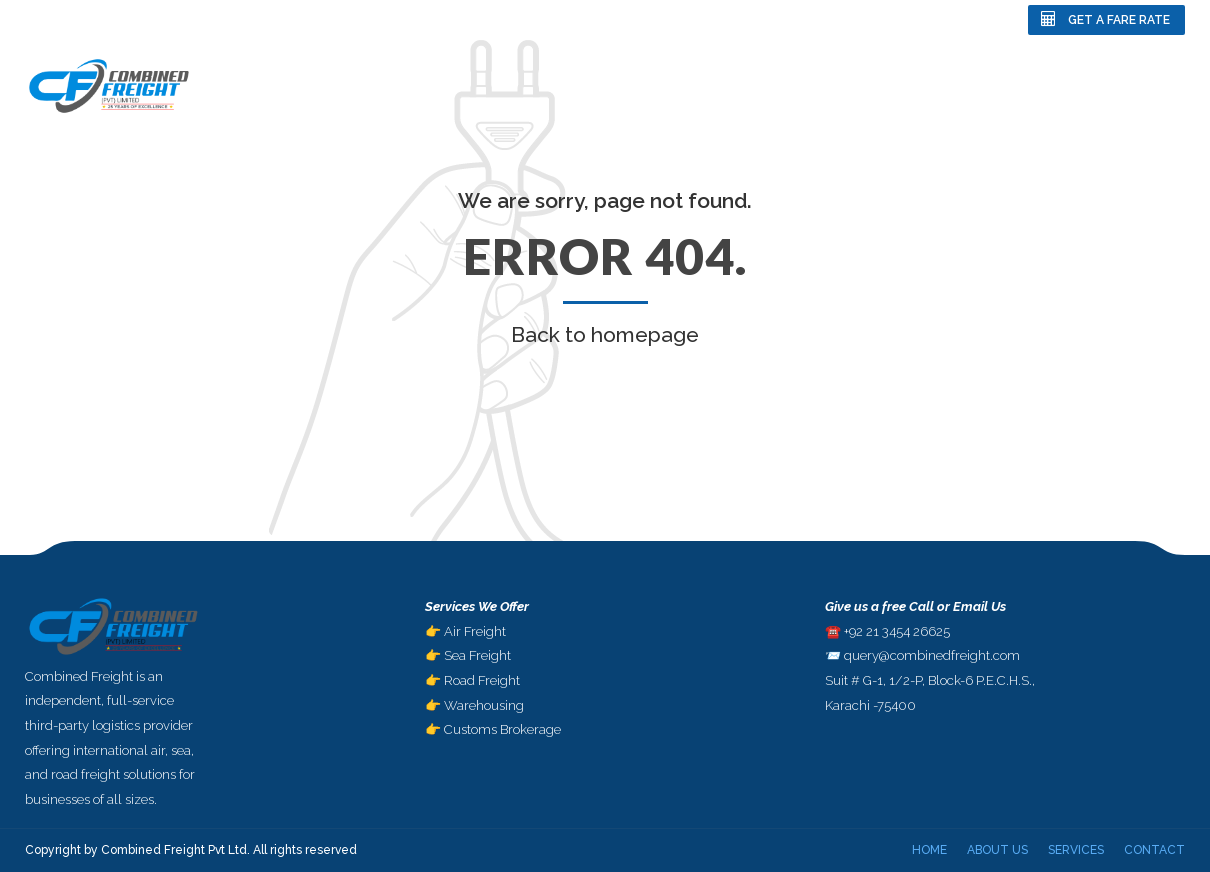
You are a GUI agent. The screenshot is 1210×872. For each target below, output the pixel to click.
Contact (1149, 85)
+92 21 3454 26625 (897, 631)
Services (1050, 85)
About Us (952, 85)
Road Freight (482, 680)
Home (864, 85)
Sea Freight (477, 655)
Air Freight (475, 631)
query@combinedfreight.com (932, 655)
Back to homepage (605, 334)
